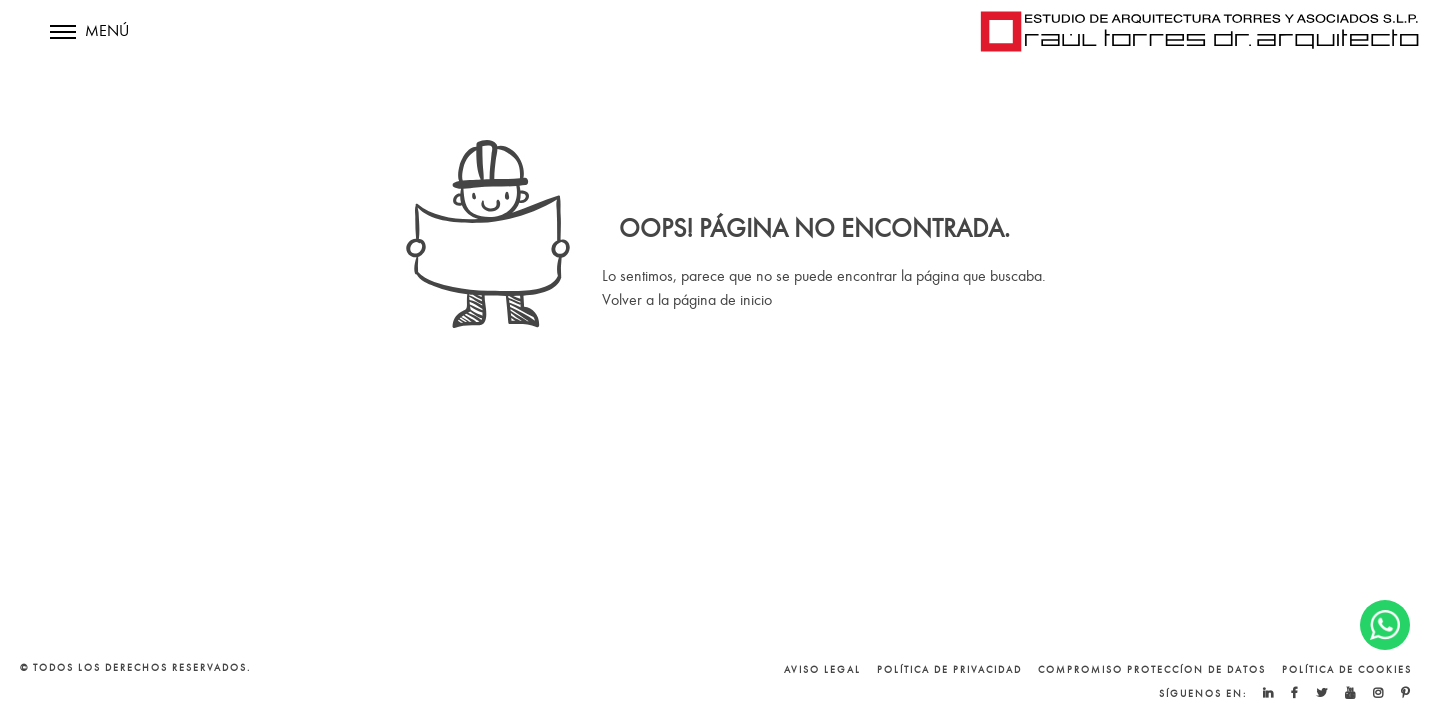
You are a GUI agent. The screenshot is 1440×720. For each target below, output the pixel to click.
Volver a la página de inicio (687, 300)
